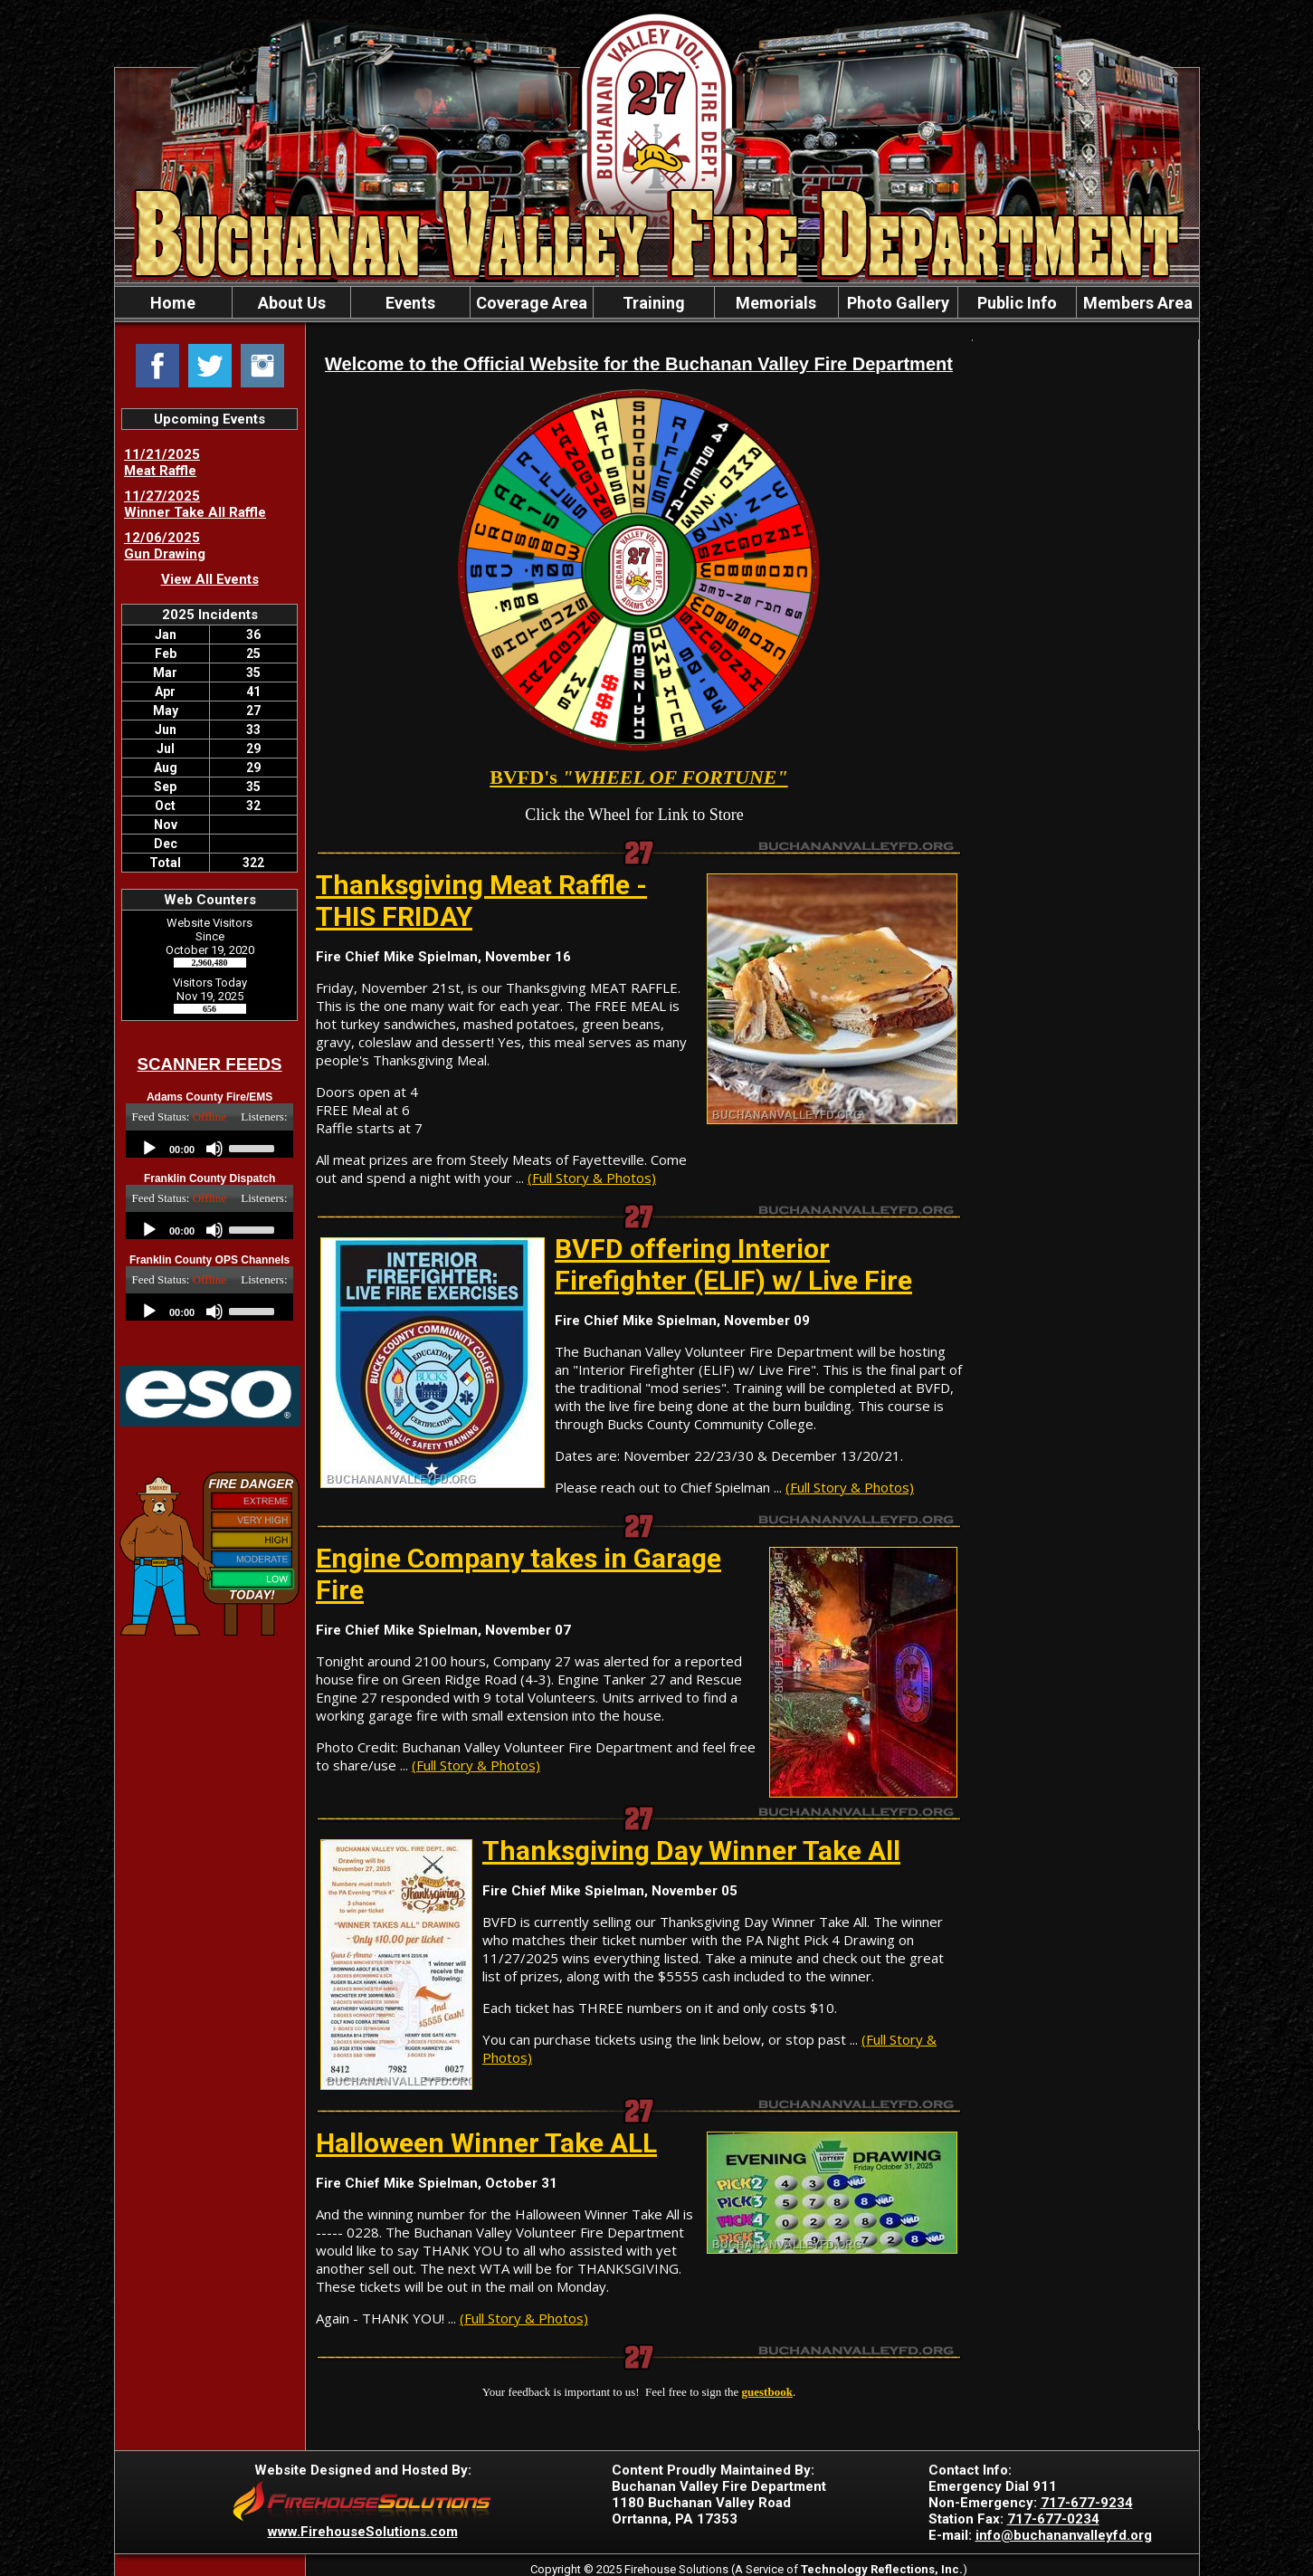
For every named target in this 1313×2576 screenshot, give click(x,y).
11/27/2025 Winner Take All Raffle (195, 504)
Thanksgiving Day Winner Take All (691, 1850)
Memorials (776, 302)
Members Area (1138, 302)
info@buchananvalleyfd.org (1063, 2535)
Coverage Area (531, 302)
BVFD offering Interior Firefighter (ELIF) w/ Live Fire (733, 1264)
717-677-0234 (1053, 2519)
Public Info (1017, 302)
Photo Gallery (898, 302)
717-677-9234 (1087, 2503)
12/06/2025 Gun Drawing (164, 546)
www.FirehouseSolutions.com (363, 2532)
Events (410, 302)
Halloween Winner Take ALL (486, 2143)
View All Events (210, 579)
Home (172, 302)
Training (654, 302)
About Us (292, 302)
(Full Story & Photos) (592, 1178)
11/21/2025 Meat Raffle (162, 462)
